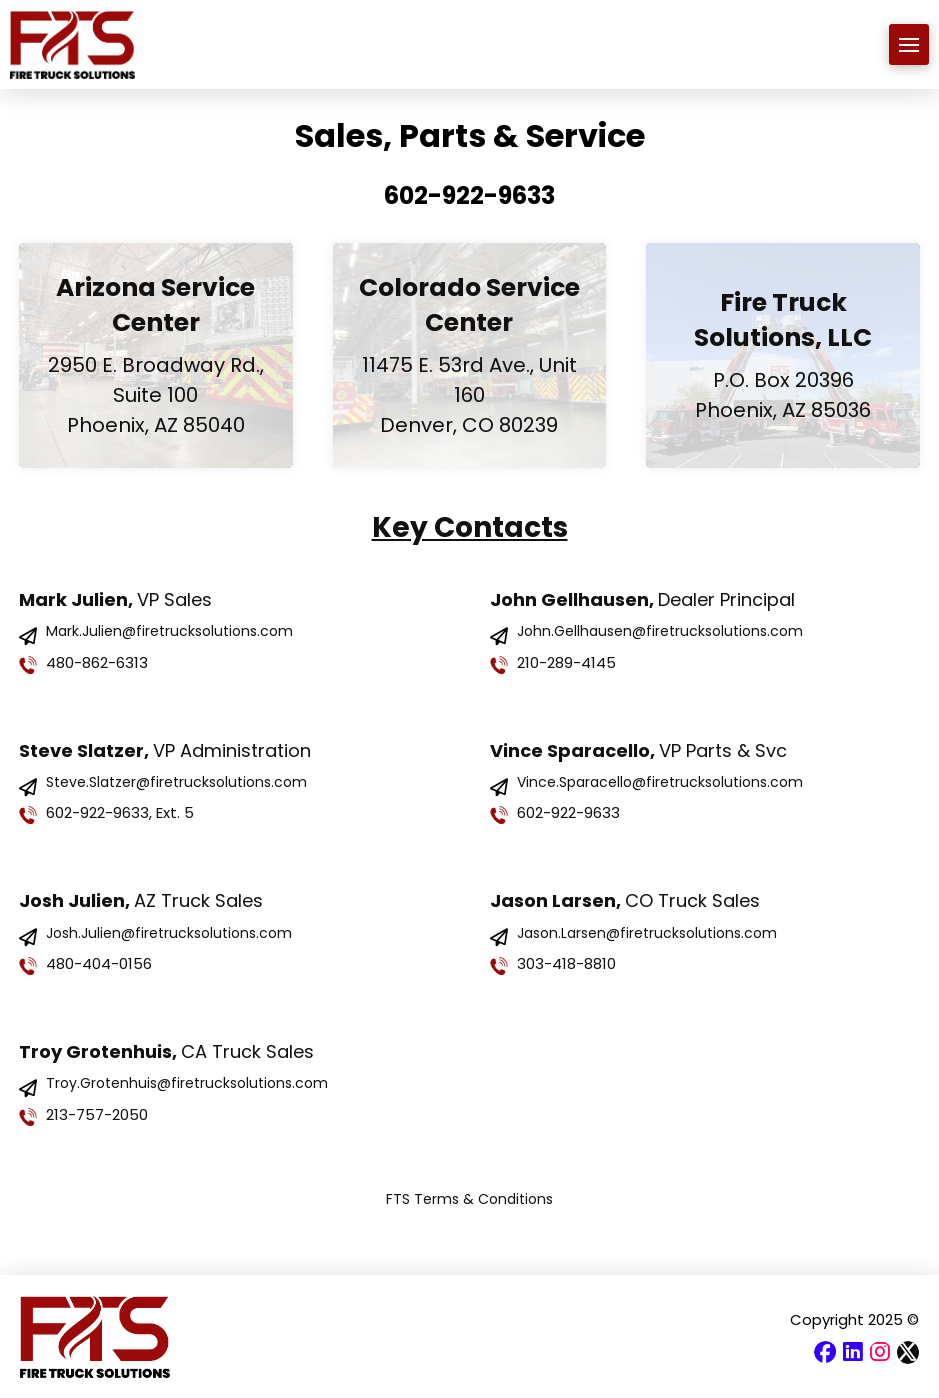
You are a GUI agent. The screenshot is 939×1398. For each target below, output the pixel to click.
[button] (909, 44)
